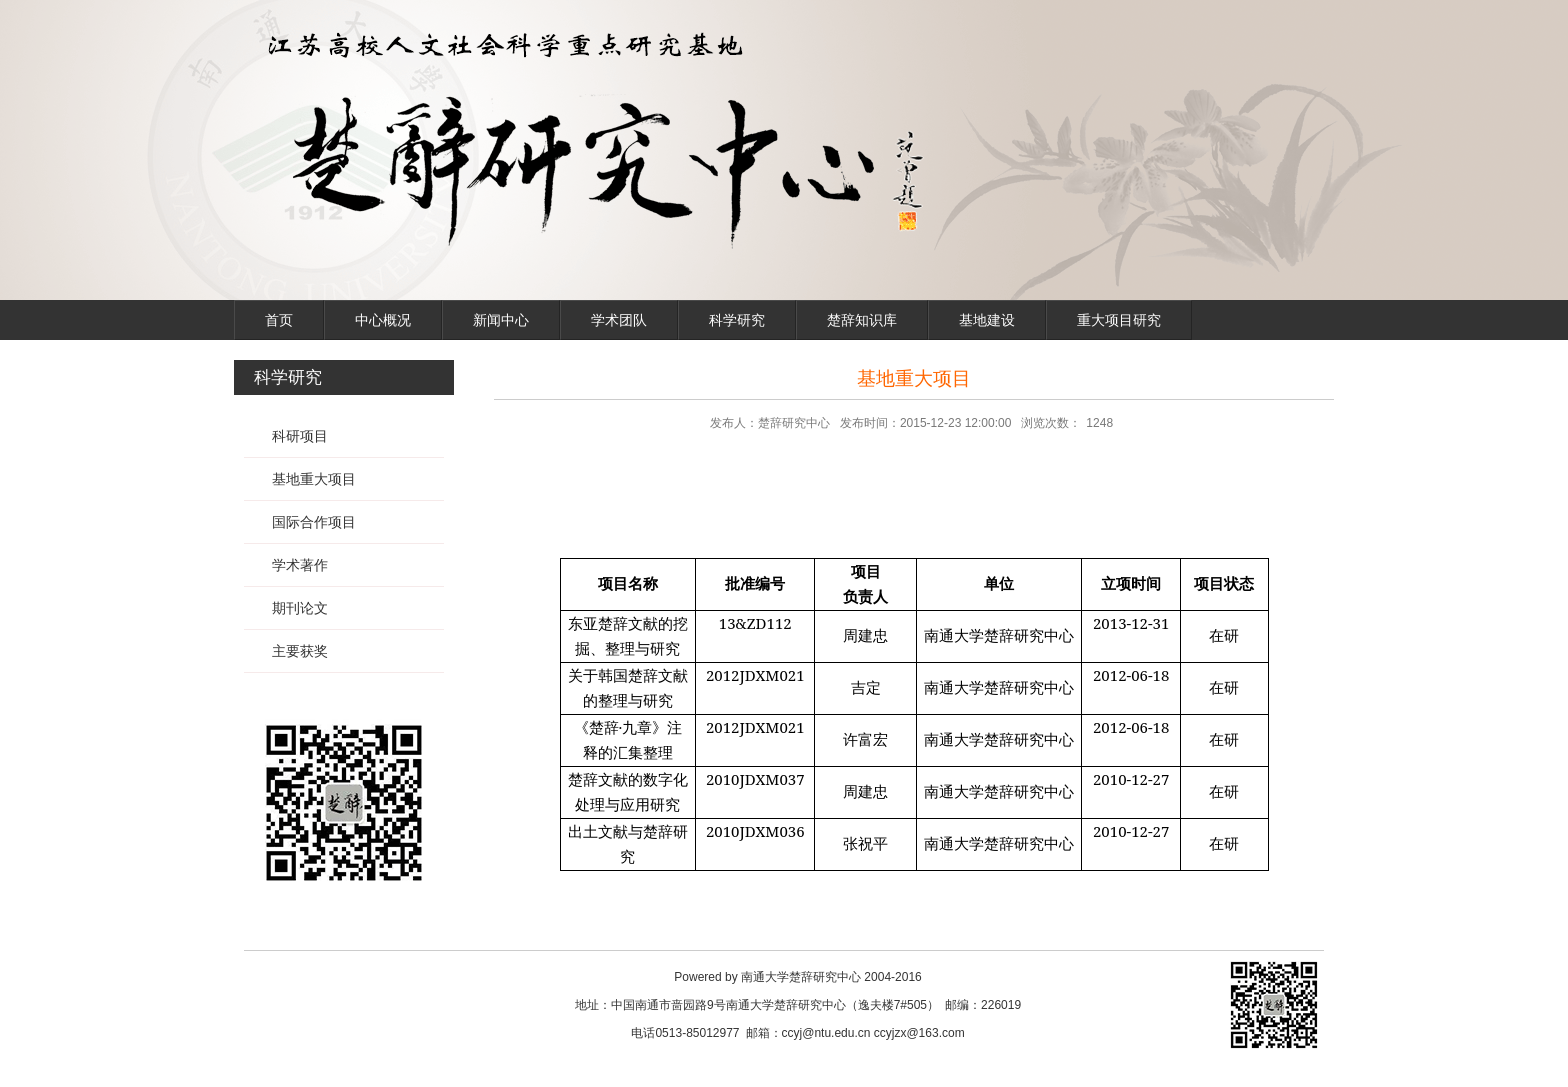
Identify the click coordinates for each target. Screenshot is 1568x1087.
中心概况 (383, 320)
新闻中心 (501, 320)
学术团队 (619, 320)
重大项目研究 (1119, 320)
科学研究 (737, 320)
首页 (279, 320)
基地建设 (987, 320)
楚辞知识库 (862, 320)
